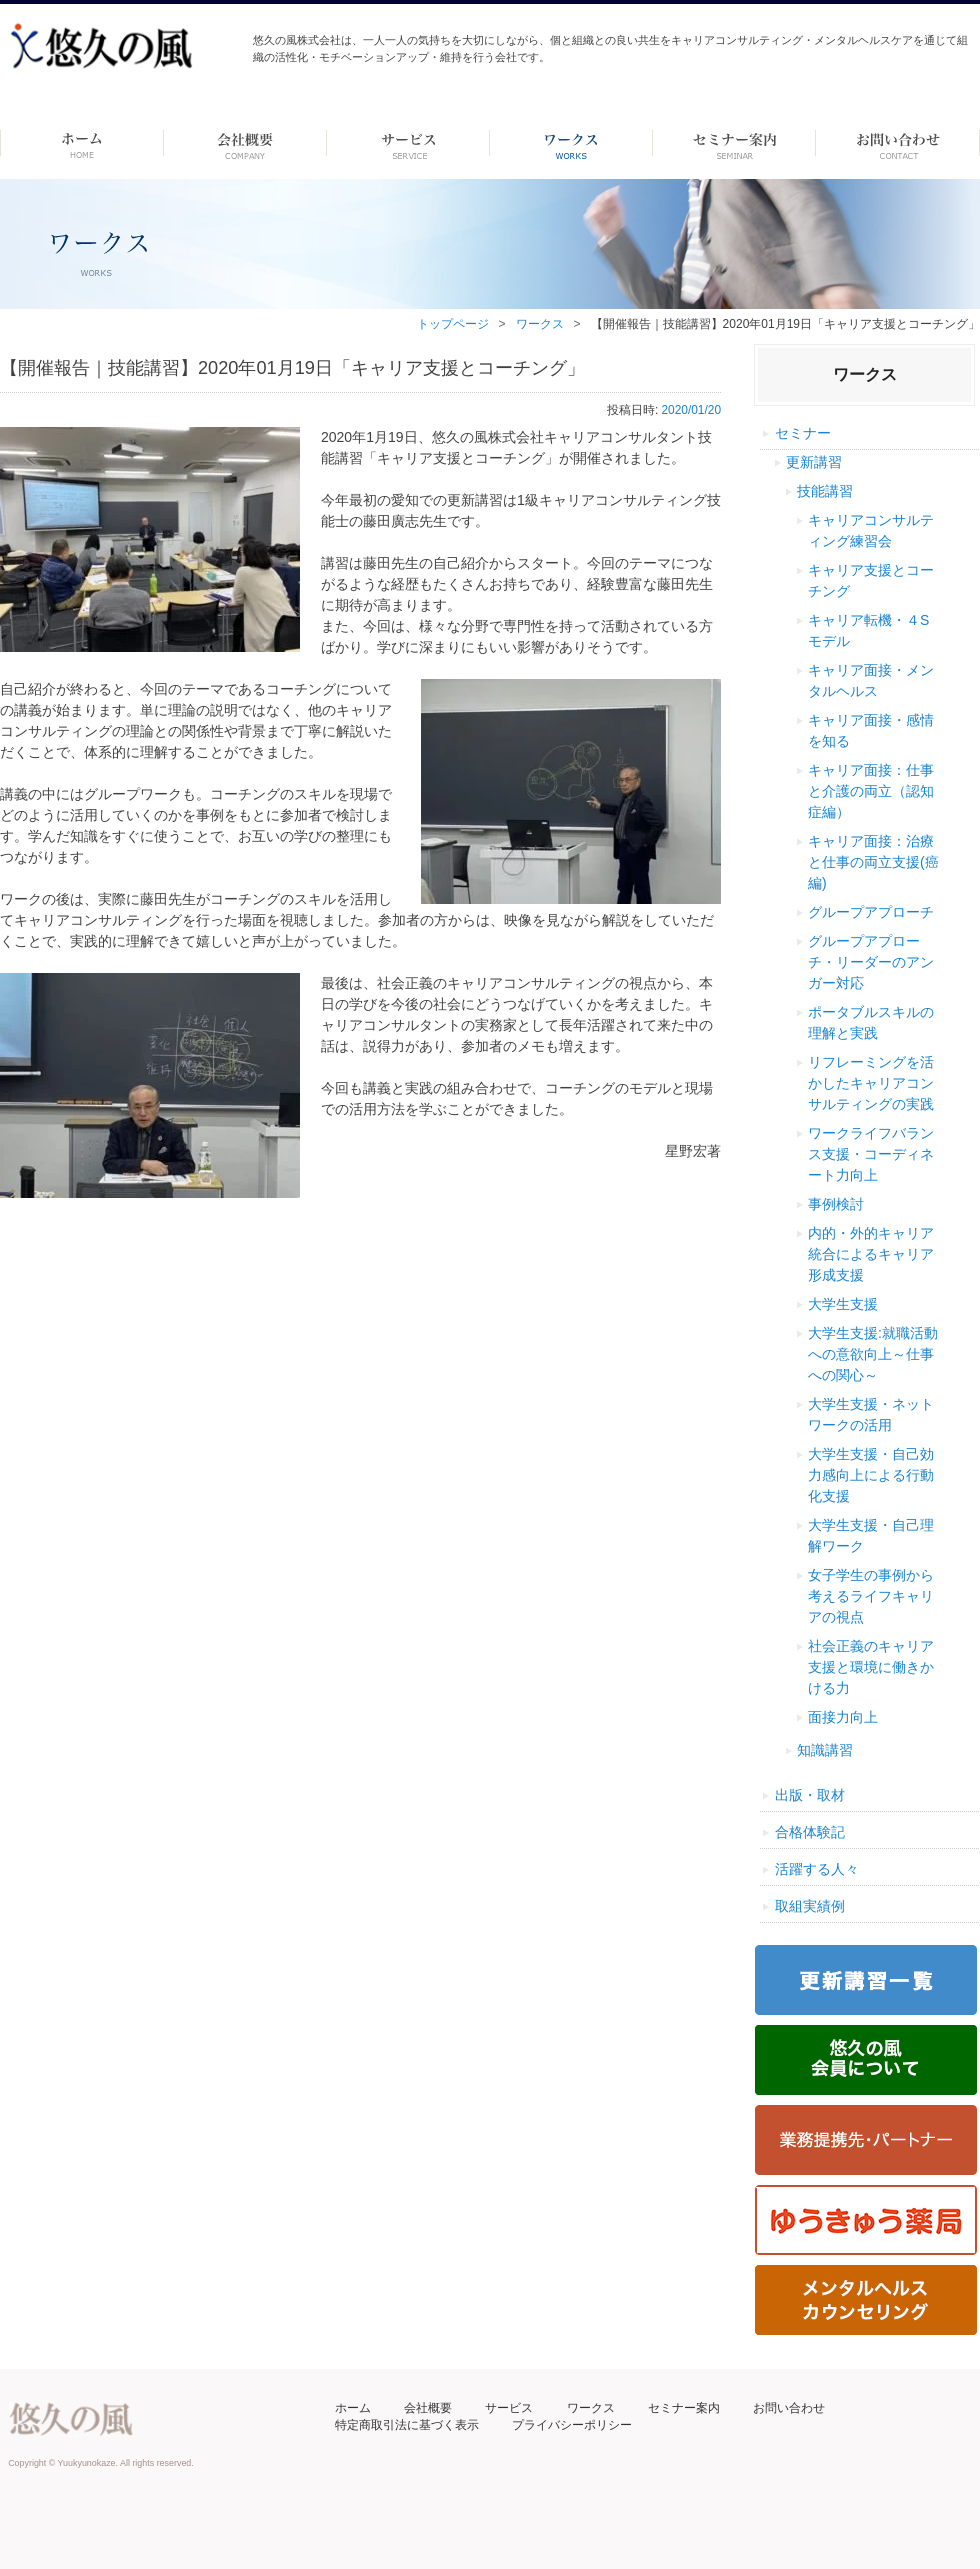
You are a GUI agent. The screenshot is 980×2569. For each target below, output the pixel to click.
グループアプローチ (871, 912)
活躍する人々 (817, 1869)
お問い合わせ (789, 2408)
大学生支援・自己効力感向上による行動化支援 (871, 1475)
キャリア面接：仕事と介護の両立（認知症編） (871, 791)
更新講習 (814, 462)
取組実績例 (810, 1906)
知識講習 (825, 1750)
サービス (509, 2408)
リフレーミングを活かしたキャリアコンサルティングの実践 (871, 1083)
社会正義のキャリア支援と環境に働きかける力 (871, 1667)
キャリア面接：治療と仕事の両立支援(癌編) (873, 862)
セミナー (803, 433)
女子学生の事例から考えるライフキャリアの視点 (871, 1596)
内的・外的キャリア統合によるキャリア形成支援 (871, 1254)
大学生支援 (843, 1304)
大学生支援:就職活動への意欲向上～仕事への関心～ (873, 1354)
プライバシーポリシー (572, 2425)
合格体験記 (810, 1832)
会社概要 (428, 2408)
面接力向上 (843, 1717)
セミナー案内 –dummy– (734, 143)
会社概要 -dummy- (245, 143)
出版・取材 (810, 1795)
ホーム (81, 143)
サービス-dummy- (408, 143)
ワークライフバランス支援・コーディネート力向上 (871, 1154)
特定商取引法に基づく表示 (407, 2425)
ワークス (571, 143)
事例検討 (836, 1204)
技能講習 (825, 491)
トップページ (453, 324)
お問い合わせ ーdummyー (897, 143)
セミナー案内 (684, 2408)
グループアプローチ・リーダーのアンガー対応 (871, 962)
